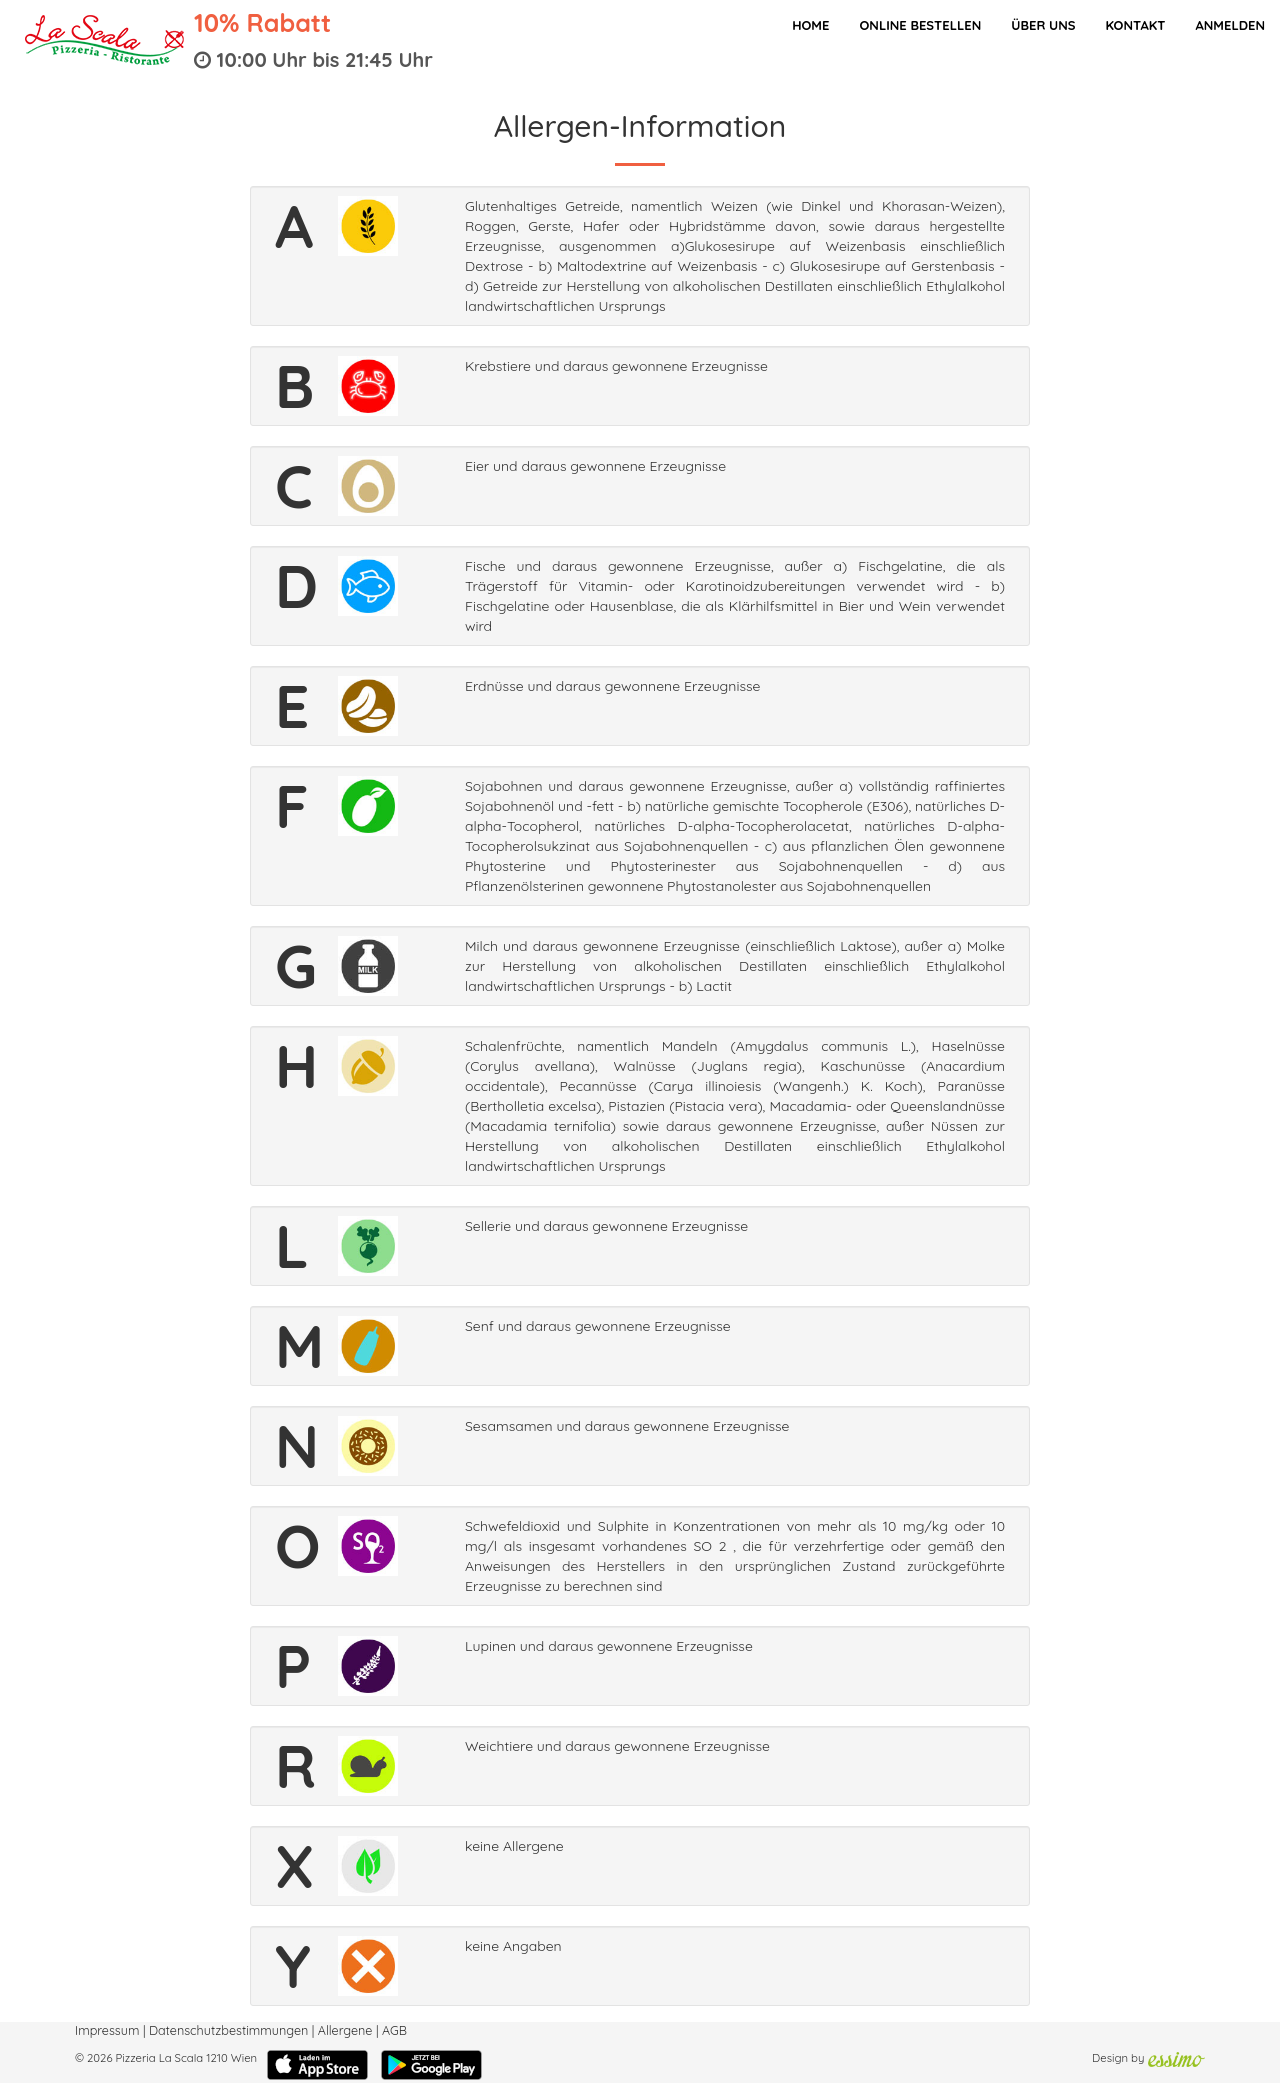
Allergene (345, 2030)
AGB (394, 2030)
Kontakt (1135, 25)
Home (810, 25)
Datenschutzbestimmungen (228, 2030)
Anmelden (1230, 25)
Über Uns (1043, 25)
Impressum (107, 2030)
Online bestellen (920, 25)
